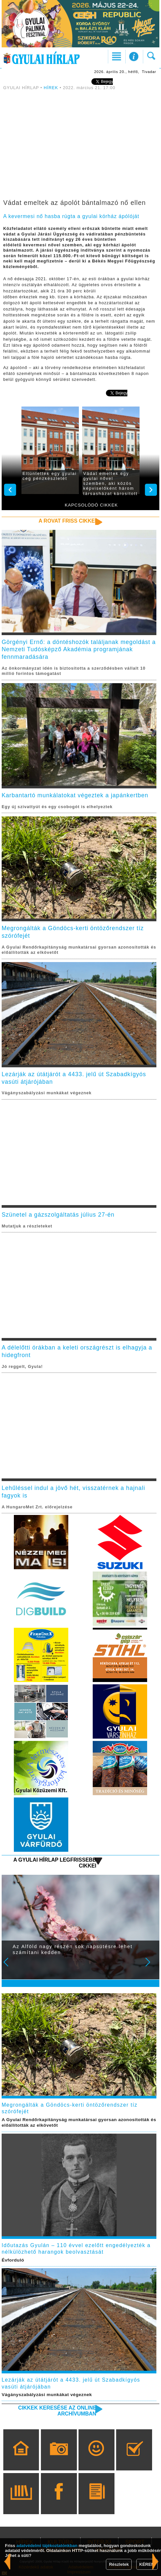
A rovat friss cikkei (67, 521)
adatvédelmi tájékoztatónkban (47, 2545)
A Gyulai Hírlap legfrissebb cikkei (55, 1863)
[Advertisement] (80, 146)
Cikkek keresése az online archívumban (57, 2410)
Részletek (119, 2564)
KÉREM (147, 2564)
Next (151, 1966)
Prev (10, 1966)
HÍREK (51, 88)
